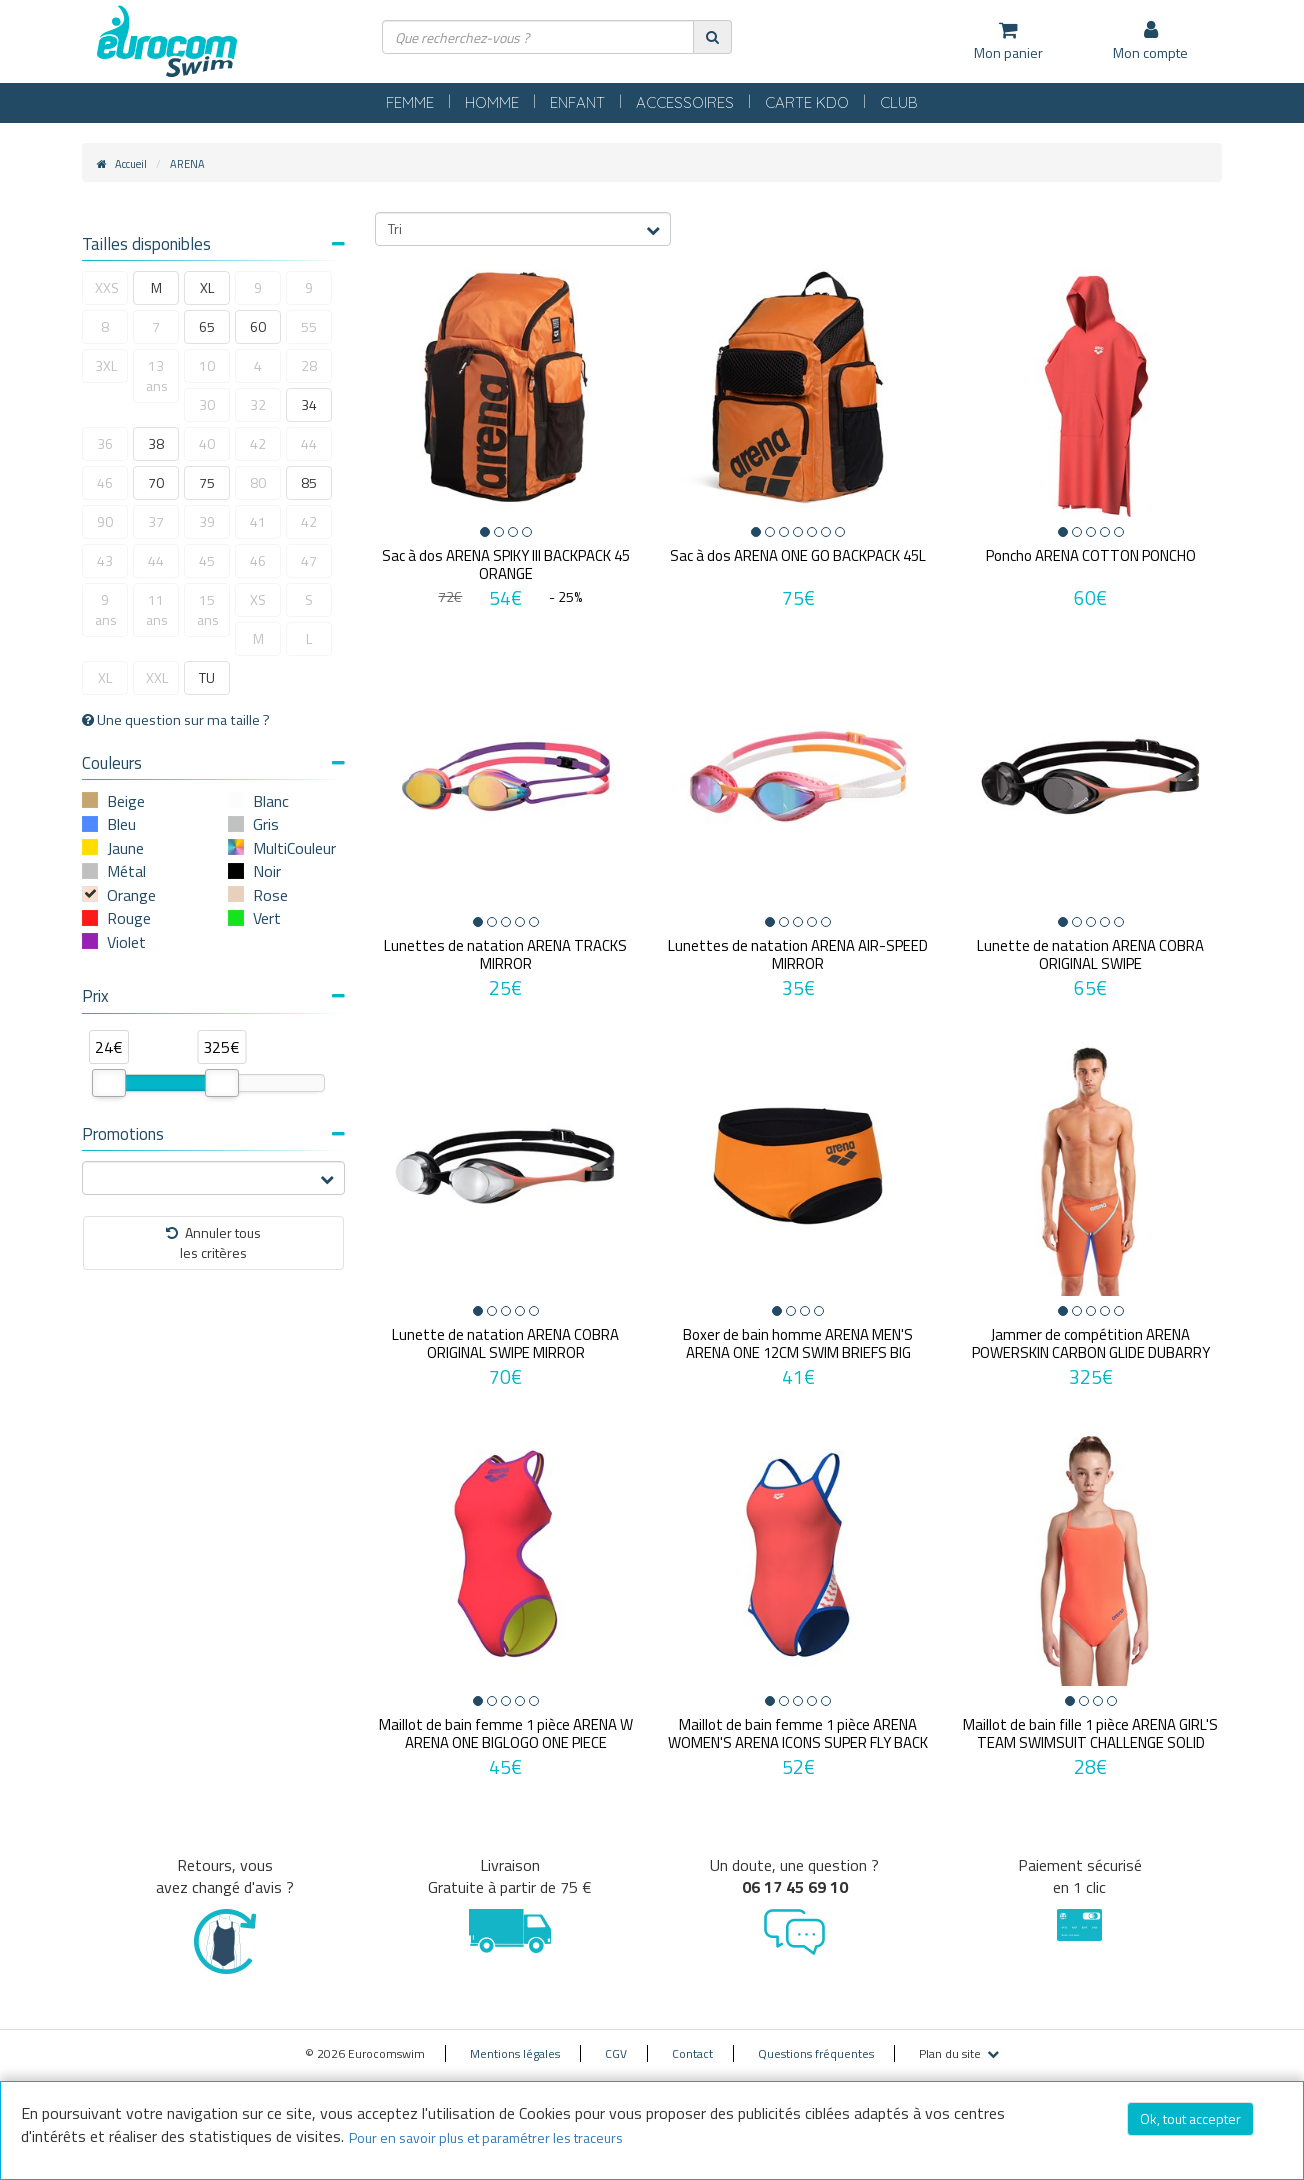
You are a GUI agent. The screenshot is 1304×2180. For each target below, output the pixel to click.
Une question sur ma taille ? (176, 720)
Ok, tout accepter (1190, 2118)
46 (105, 482)
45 (207, 560)
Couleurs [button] (213, 763)
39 (207, 521)
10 (207, 365)
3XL (106, 365)
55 (309, 326)
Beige (126, 801)
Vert (267, 918)
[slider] (109, 1083)
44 (309, 443)
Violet (126, 942)
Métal (126, 871)
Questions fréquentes (816, 2053)
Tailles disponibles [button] (213, 244)
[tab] (213, 246)
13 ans (157, 375)
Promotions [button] (213, 1134)
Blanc (271, 801)
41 (258, 521)
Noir (267, 871)
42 (258, 443)
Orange (131, 895)
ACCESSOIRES (685, 102)
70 (156, 482)
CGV (616, 2053)
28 (309, 365)
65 (207, 326)
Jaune (125, 848)
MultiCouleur (294, 848)
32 (258, 404)
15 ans (208, 609)
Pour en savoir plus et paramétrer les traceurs (486, 2137)
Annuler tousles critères (213, 1242)
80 (258, 482)
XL (207, 287)
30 (207, 404)
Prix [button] (213, 996)
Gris (266, 824)
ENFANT (577, 102)
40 (207, 443)
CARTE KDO (807, 102)
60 (258, 326)
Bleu (121, 824)
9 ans (106, 609)
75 (207, 482)
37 (156, 521)
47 (309, 560)
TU (207, 677)
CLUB (899, 102)
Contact (692, 2053)
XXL (157, 677)
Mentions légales (515, 2053)
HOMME (492, 102)
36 (105, 443)
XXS (107, 287)
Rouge (129, 918)
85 (309, 482)
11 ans (157, 609)
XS (258, 599)
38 (156, 443)
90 (105, 521)
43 (105, 560)
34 (309, 404)
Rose (270, 895)
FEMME (410, 102)
